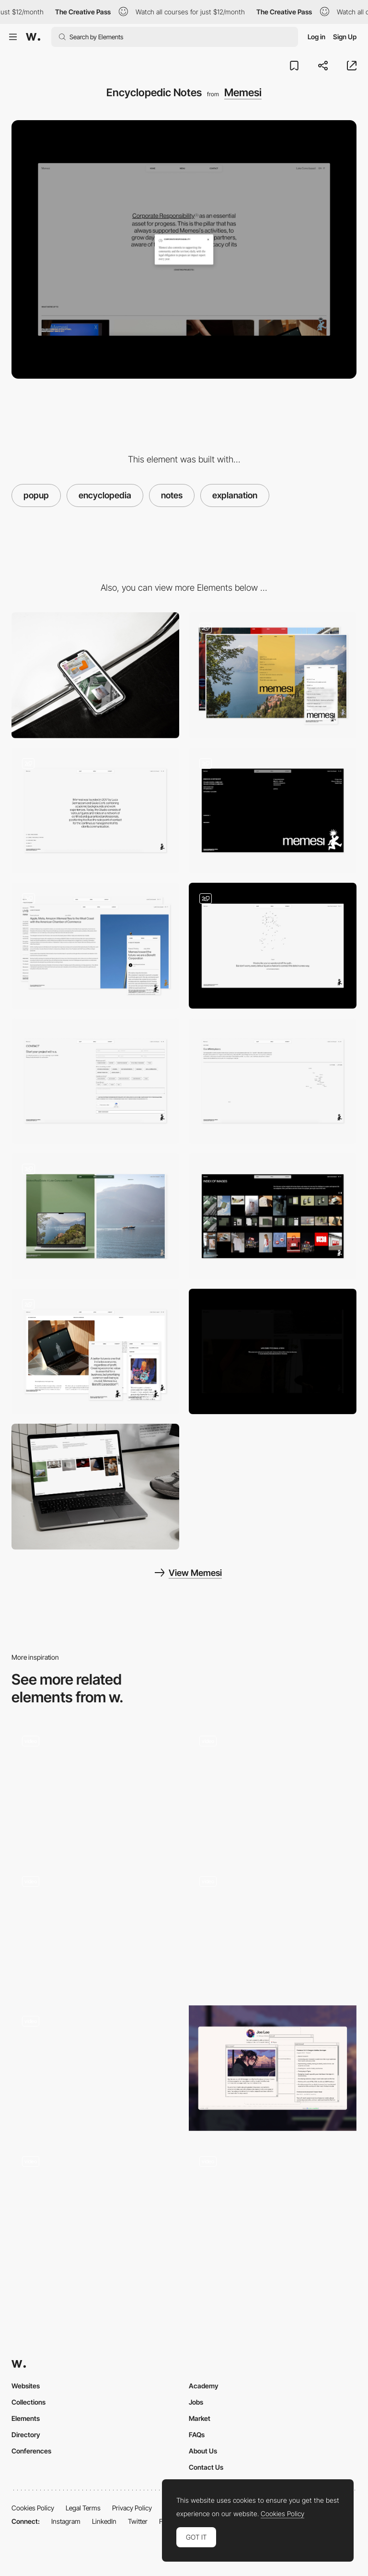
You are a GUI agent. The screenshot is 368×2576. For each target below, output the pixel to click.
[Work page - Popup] (95, 1788)
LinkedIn (104, 2521)
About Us (203, 2451)
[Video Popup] (272, 1788)
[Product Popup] (95, 2068)
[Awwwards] (33, 37)
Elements (26, 2418)
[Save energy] (272, 1352)
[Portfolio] (95, 1216)
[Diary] (95, 946)
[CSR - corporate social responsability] (95, 1352)
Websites (26, 2386)
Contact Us (206, 2467)
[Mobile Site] (95, 1928)
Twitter (138, 2521)
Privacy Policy (132, 2508)
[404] (272, 946)
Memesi (243, 92)
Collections (29, 2402)
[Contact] (95, 1081)
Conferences (31, 2451)
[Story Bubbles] (95, 2208)
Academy (203, 2386)
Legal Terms (83, 2508)
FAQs (197, 2434)
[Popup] (272, 1928)
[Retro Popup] (272, 2068)
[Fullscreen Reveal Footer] (272, 811)
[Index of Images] (272, 1216)
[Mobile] (95, 675)
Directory (26, 2434)
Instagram (65, 2521)
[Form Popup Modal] (272, 2208)
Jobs (196, 2402)
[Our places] (272, 1081)
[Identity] (95, 811)
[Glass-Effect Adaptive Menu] (272, 675)
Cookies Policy (33, 2508)
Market (199, 2418)
